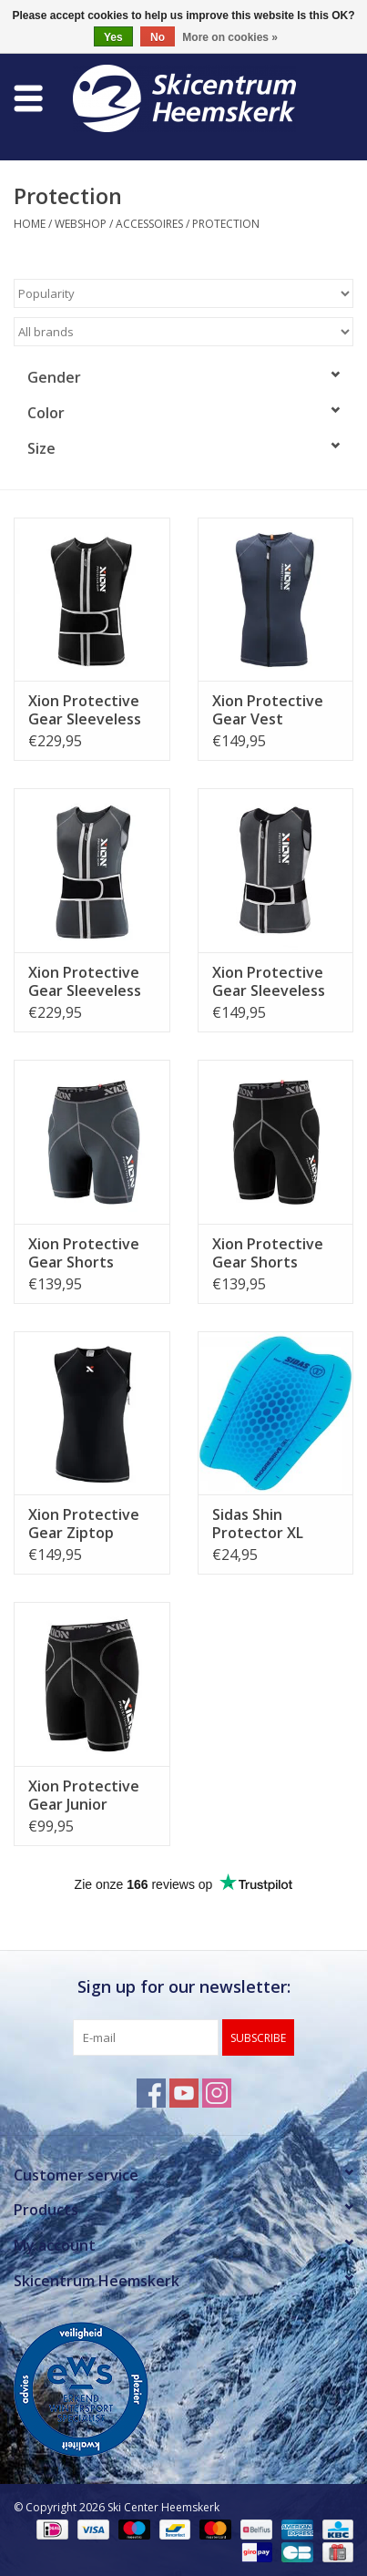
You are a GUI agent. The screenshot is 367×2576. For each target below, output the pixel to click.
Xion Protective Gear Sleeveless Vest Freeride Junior (268, 981)
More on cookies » (230, 37)
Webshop (81, 223)
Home (30, 223)
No (157, 37)
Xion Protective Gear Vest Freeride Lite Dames (267, 710)
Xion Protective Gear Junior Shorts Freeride (83, 1795)
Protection (226, 223)
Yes (113, 37)
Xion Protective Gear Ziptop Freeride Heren (83, 1523)
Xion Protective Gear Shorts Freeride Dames (83, 1253)
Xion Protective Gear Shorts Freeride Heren (267, 1253)
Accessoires (149, 223)
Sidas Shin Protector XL (257, 1523)
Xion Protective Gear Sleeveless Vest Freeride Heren (84, 710)
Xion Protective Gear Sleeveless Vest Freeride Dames (84, 981)
